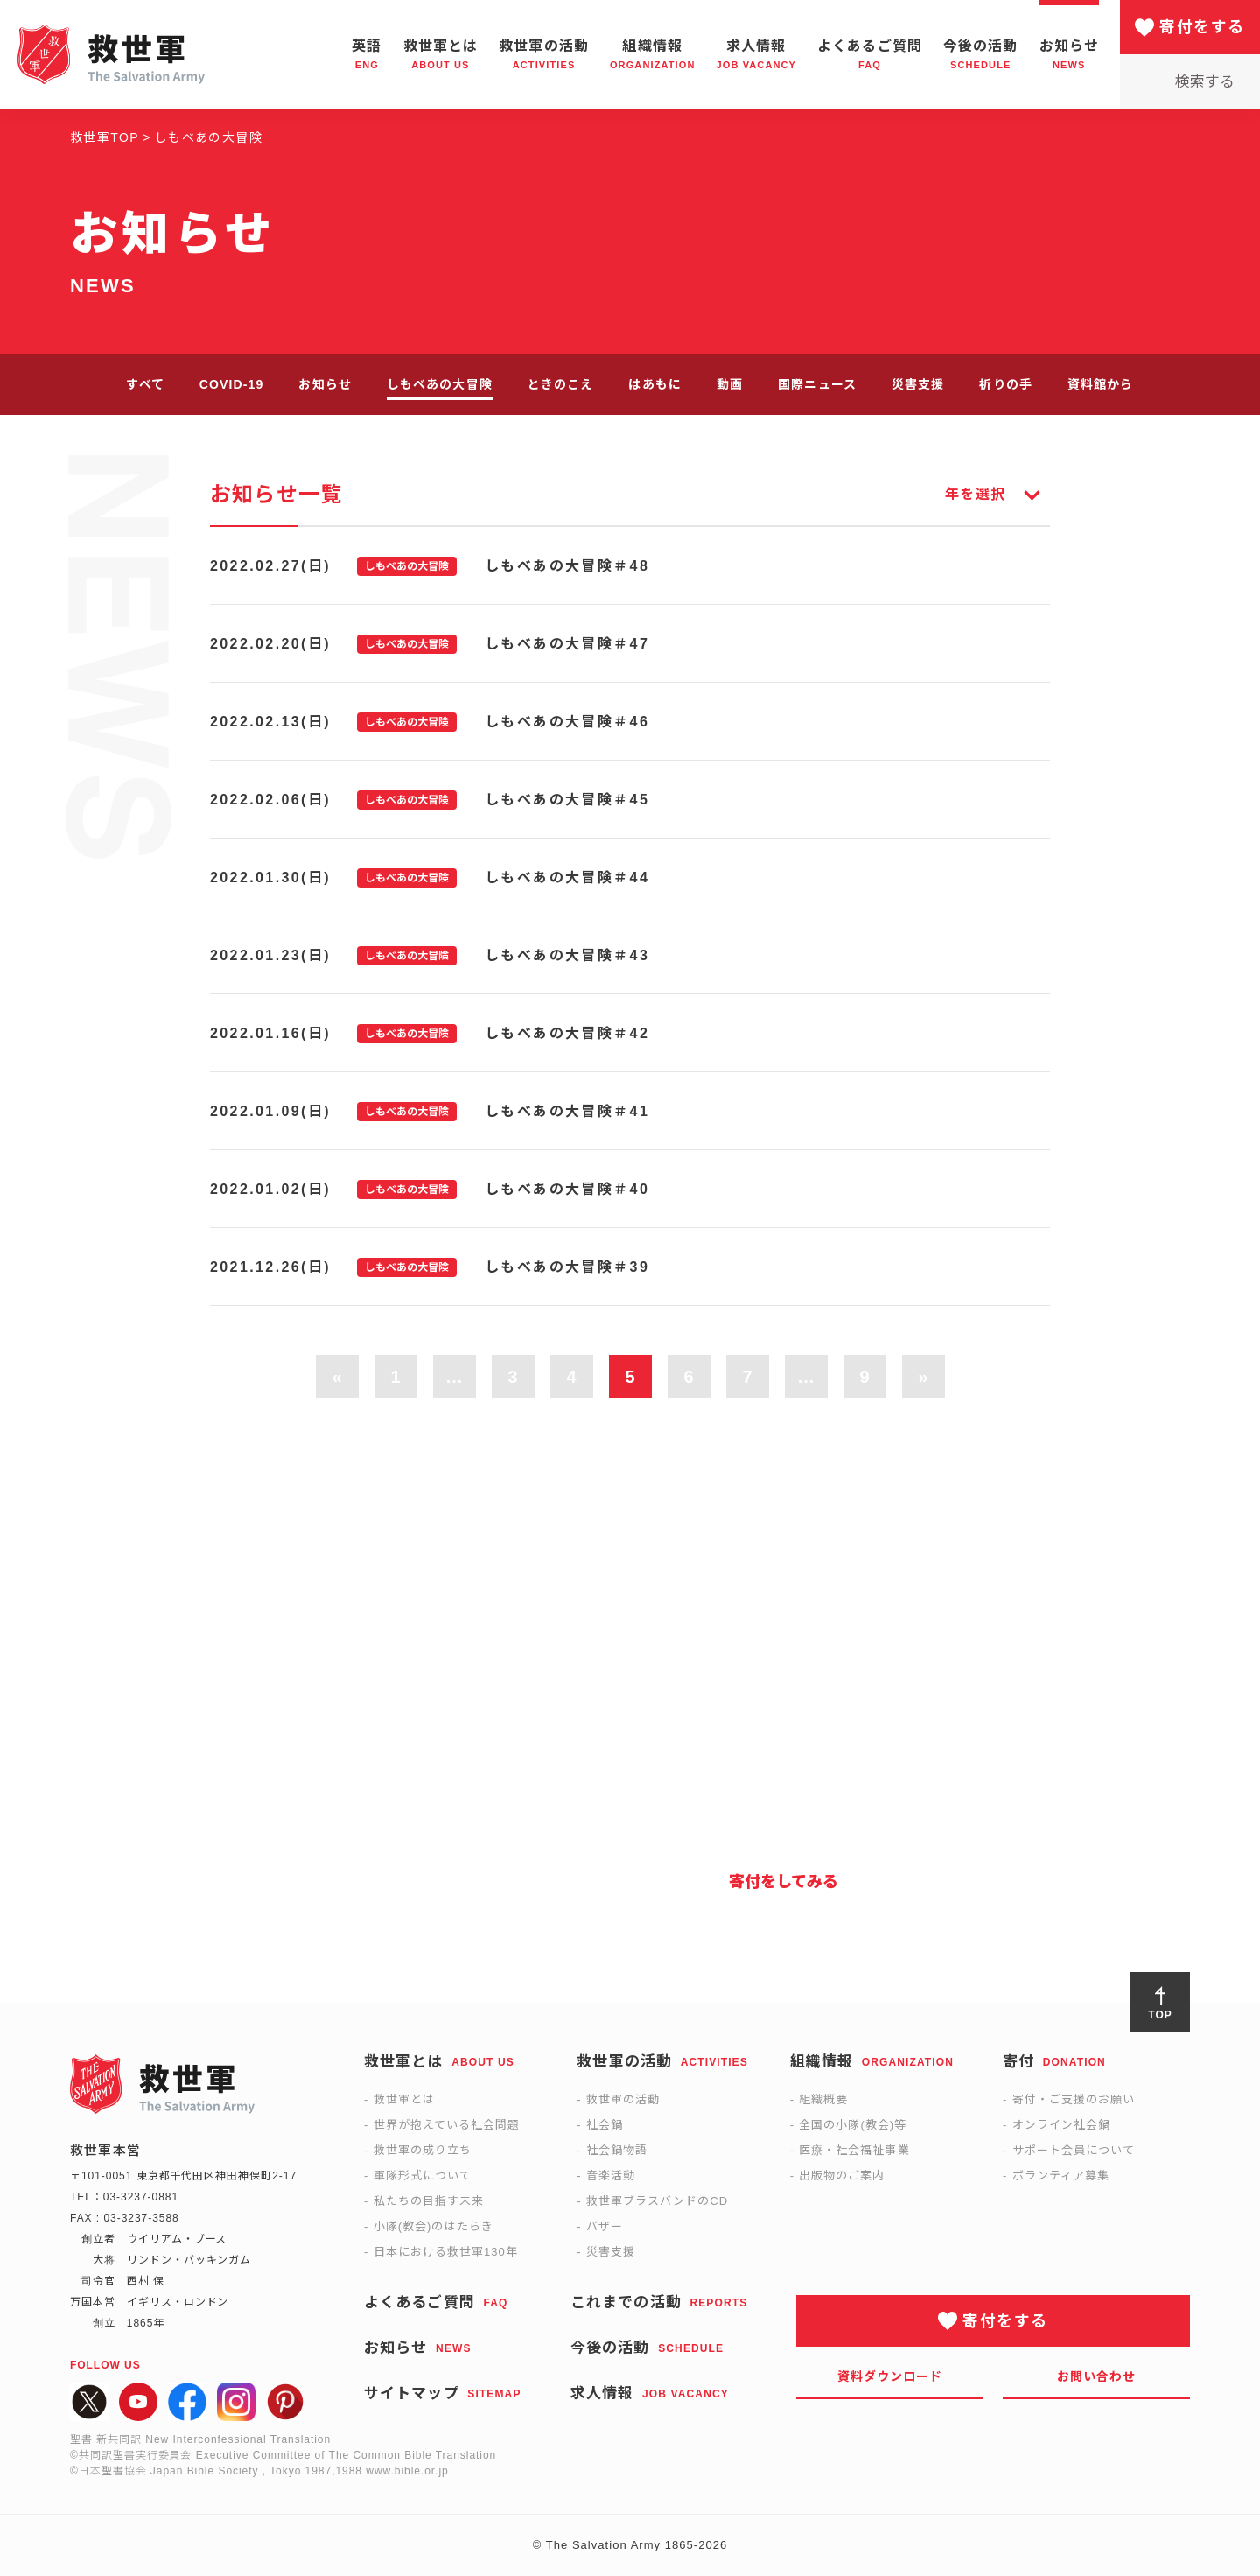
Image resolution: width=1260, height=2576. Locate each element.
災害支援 (918, 384)
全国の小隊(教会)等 (852, 2124)
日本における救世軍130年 (446, 2251)
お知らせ (324, 384)
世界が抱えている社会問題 (447, 2124)
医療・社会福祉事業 (854, 2150)
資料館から (1101, 384)
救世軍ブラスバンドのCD (657, 2200)
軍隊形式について (423, 2175)
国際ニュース (817, 384)
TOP (1160, 2015)
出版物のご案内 (842, 2175)
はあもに (654, 384)
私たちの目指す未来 (429, 2200)
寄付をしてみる (783, 1882)
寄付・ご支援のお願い (1073, 2099)
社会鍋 (604, 2124)
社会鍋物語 (617, 2150)
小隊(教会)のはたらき (434, 2226)
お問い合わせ (1097, 2376)
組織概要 (823, 2099)
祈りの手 (1005, 384)
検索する (1205, 82)
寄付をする (1201, 27)
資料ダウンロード (890, 2376)
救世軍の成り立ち (423, 2150)
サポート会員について (1073, 2150)
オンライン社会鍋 (1061, 2124)
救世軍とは (404, 2099)
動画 (730, 384)
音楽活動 (610, 2175)
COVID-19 (232, 384)
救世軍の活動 (623, 2099)
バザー (604, 2226)
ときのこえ (561, 384)
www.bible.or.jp (407, 2471)
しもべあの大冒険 (440, 384)
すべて (145, 384)
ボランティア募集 (1061, 2175)
